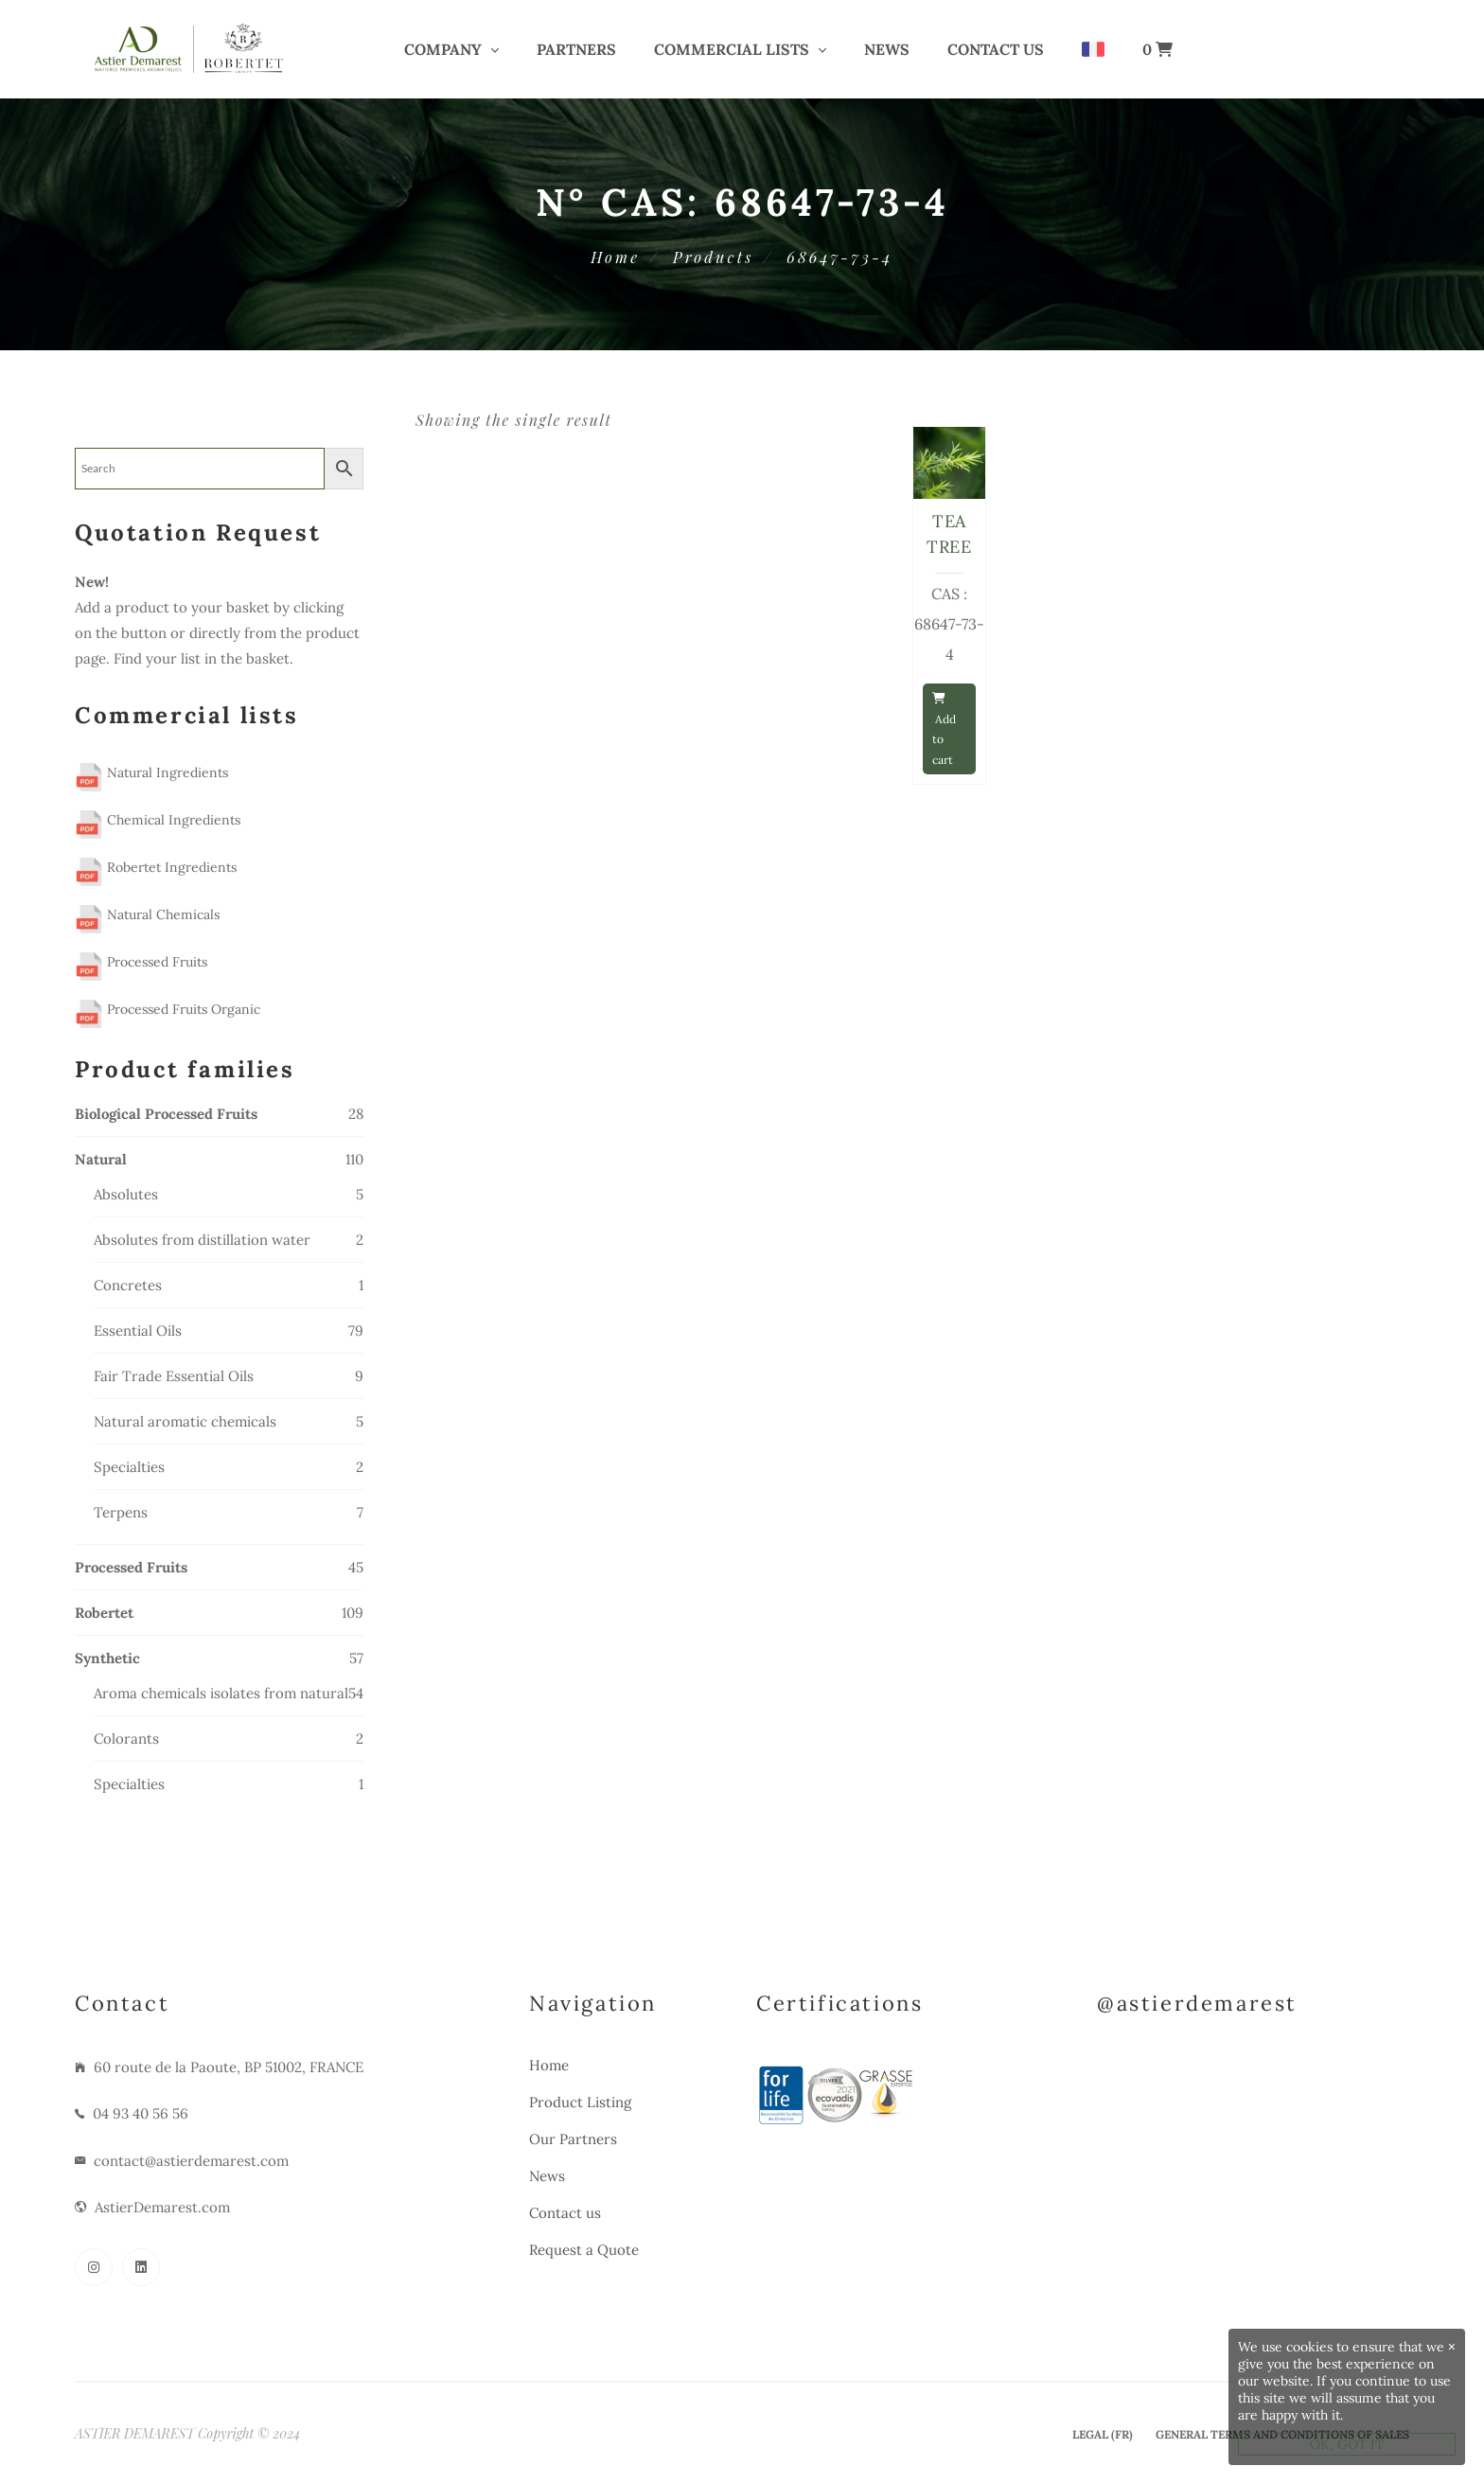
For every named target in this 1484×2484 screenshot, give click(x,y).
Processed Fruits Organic (167, 1009)
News (887, 49)
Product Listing (580, 2102)
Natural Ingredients (151, 772)
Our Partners (573, 2139)
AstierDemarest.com (162, 2207)
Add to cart (944, 730)
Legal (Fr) (1102, 2434)
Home (615, 257)
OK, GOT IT (1347, 2444)
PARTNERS (576, 49)
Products (713, 257)
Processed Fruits (141, 961)
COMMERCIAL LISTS (731, 49)
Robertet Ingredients (156, 867)
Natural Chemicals (147, 914)
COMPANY (443, 49)
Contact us (995, 49)
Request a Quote (584, 2250)
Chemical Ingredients (157, 819)
